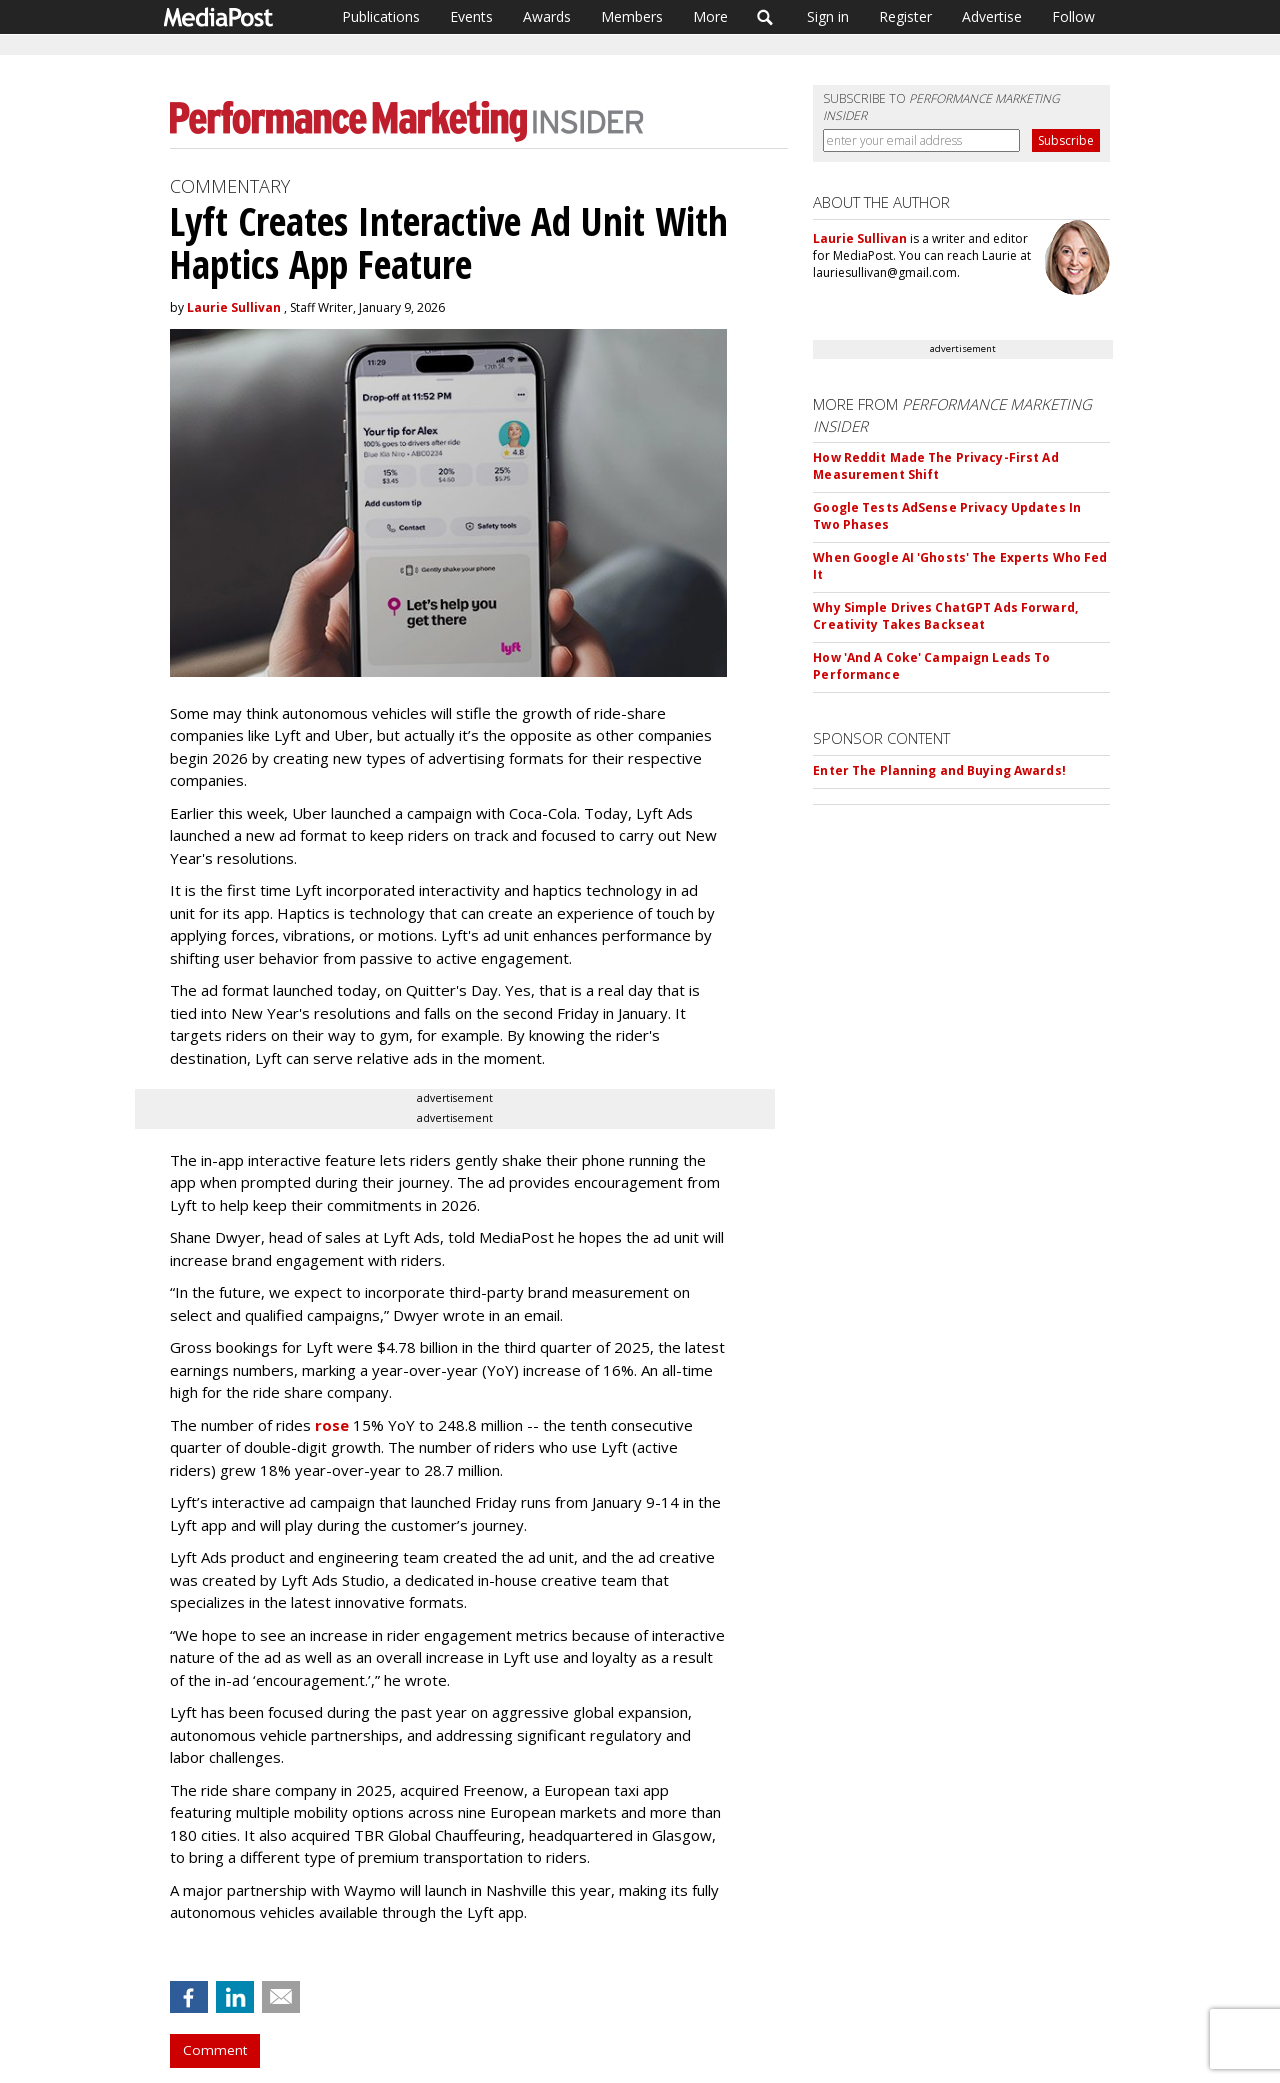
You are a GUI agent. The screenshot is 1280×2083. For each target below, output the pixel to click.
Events (471, 16)
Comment (215, 2050)
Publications (381, 16)
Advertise (992, 16)
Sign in (828, 16)
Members (632, 16)
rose (332, 1425)
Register (905, 16)
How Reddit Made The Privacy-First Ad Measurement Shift (935, 466)
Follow (1073, 16)
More (710, 16)
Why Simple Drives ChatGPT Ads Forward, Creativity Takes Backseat (945, 616)
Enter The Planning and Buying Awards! (939, 770)
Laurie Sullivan (234, 307)
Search (765, 17)
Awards (547, 16)
